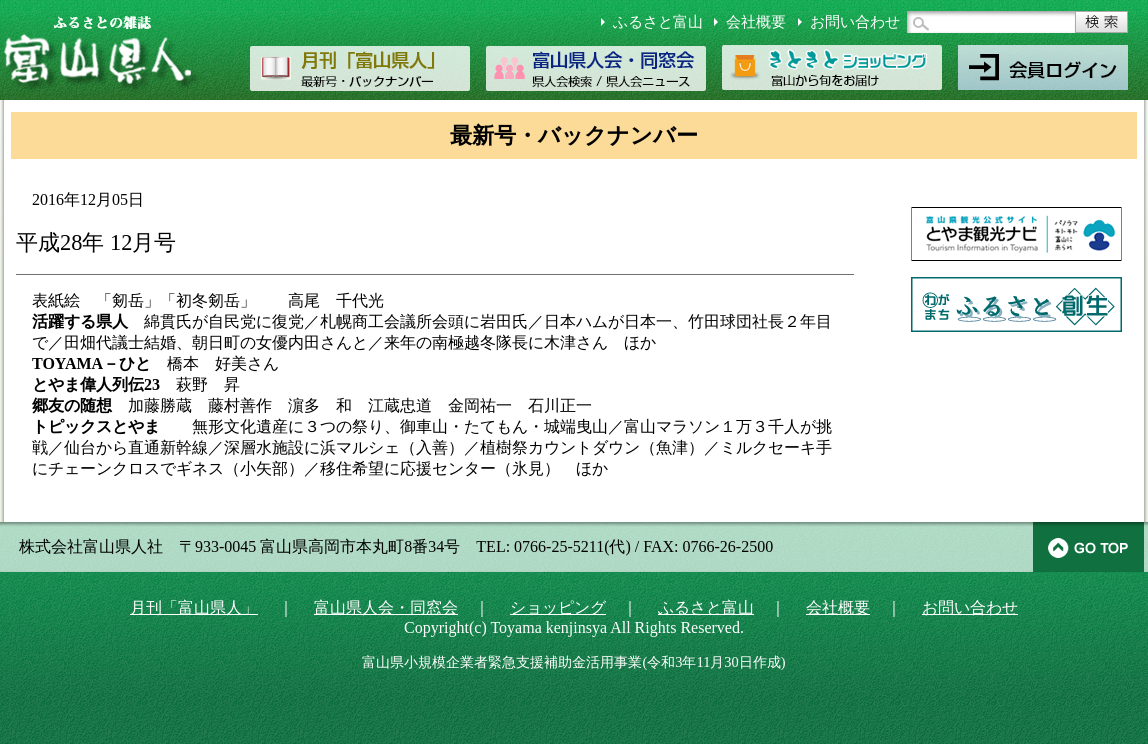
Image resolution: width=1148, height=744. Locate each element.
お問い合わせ (855, 22)
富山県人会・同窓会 (386, 607)
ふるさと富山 (658, 22)
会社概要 (756, 22)
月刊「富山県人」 (194, 607)
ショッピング (558, 607)
